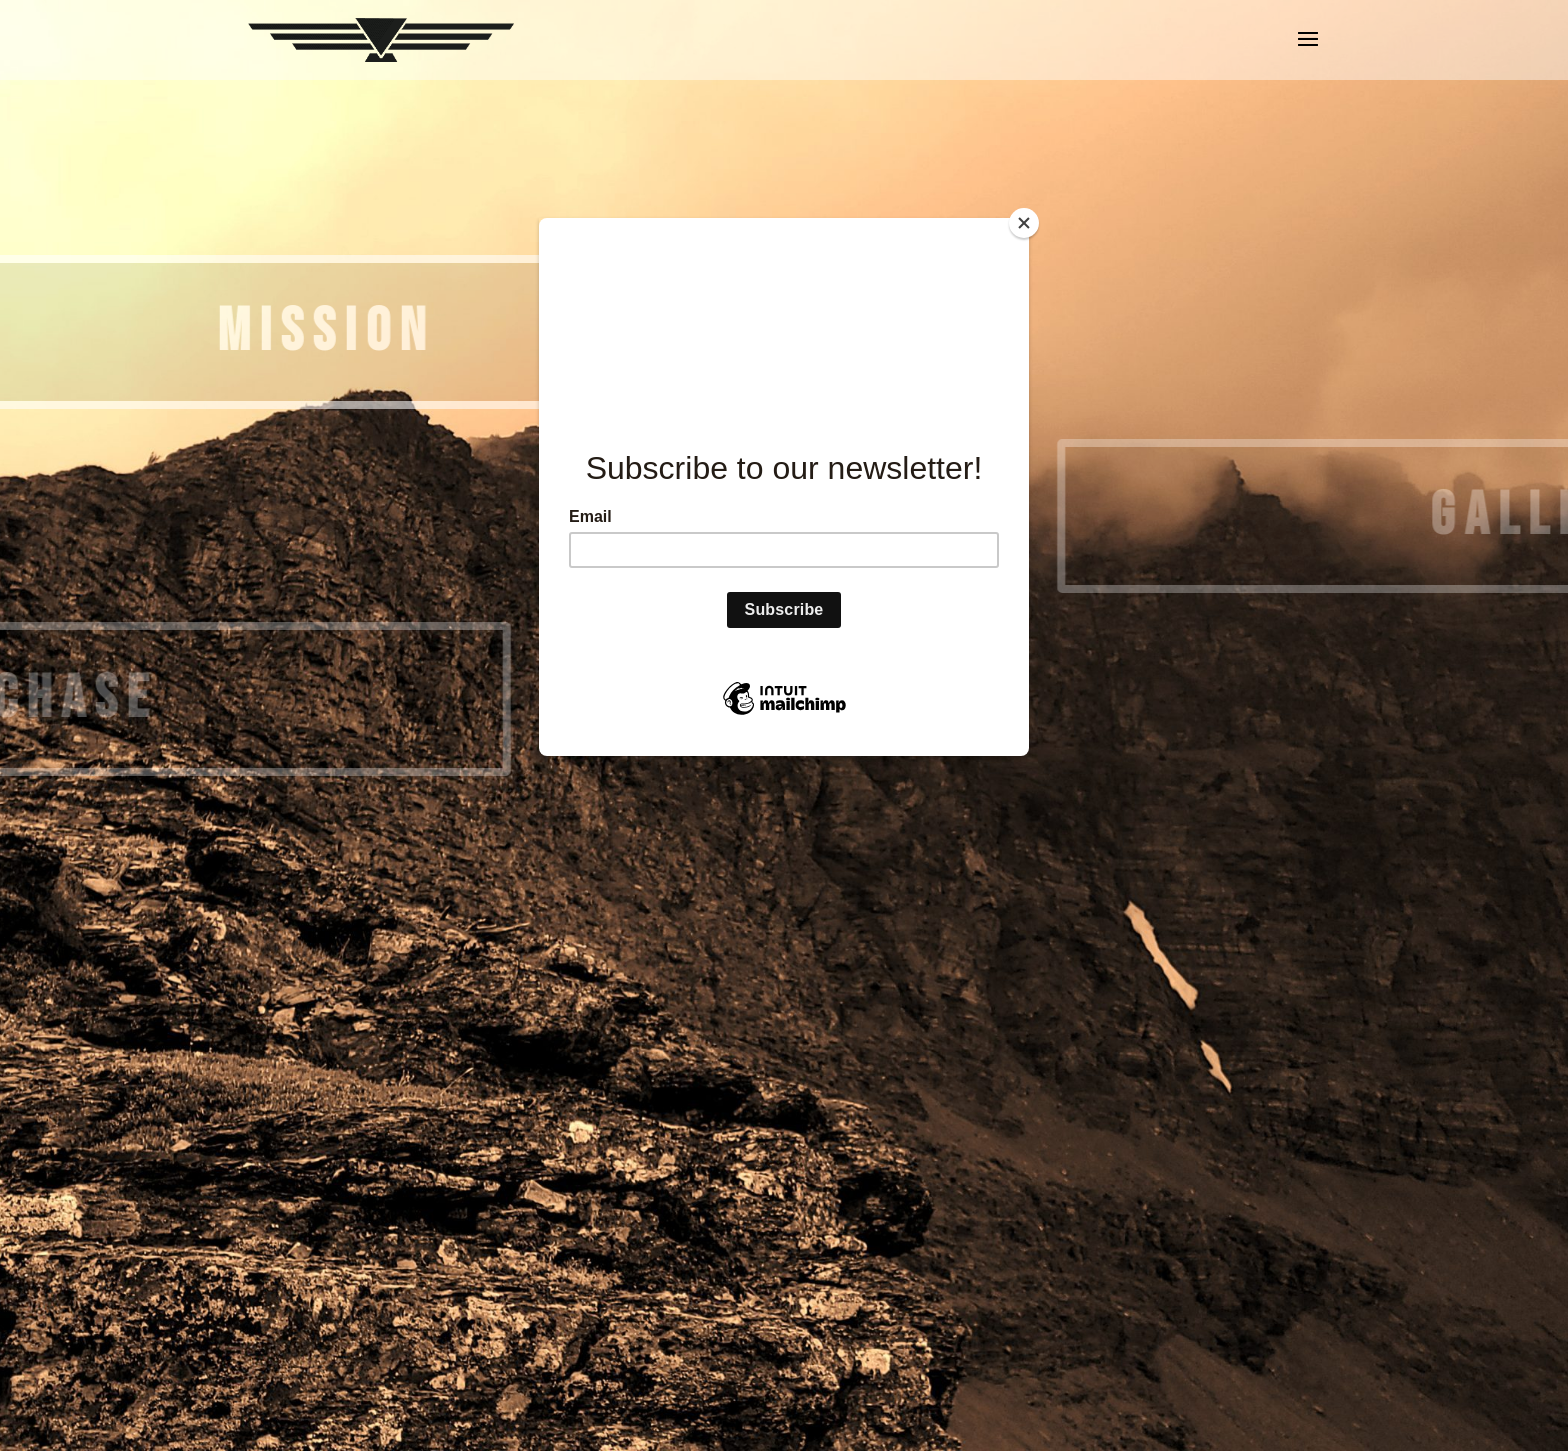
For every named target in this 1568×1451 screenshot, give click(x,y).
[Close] (1024, 223)
